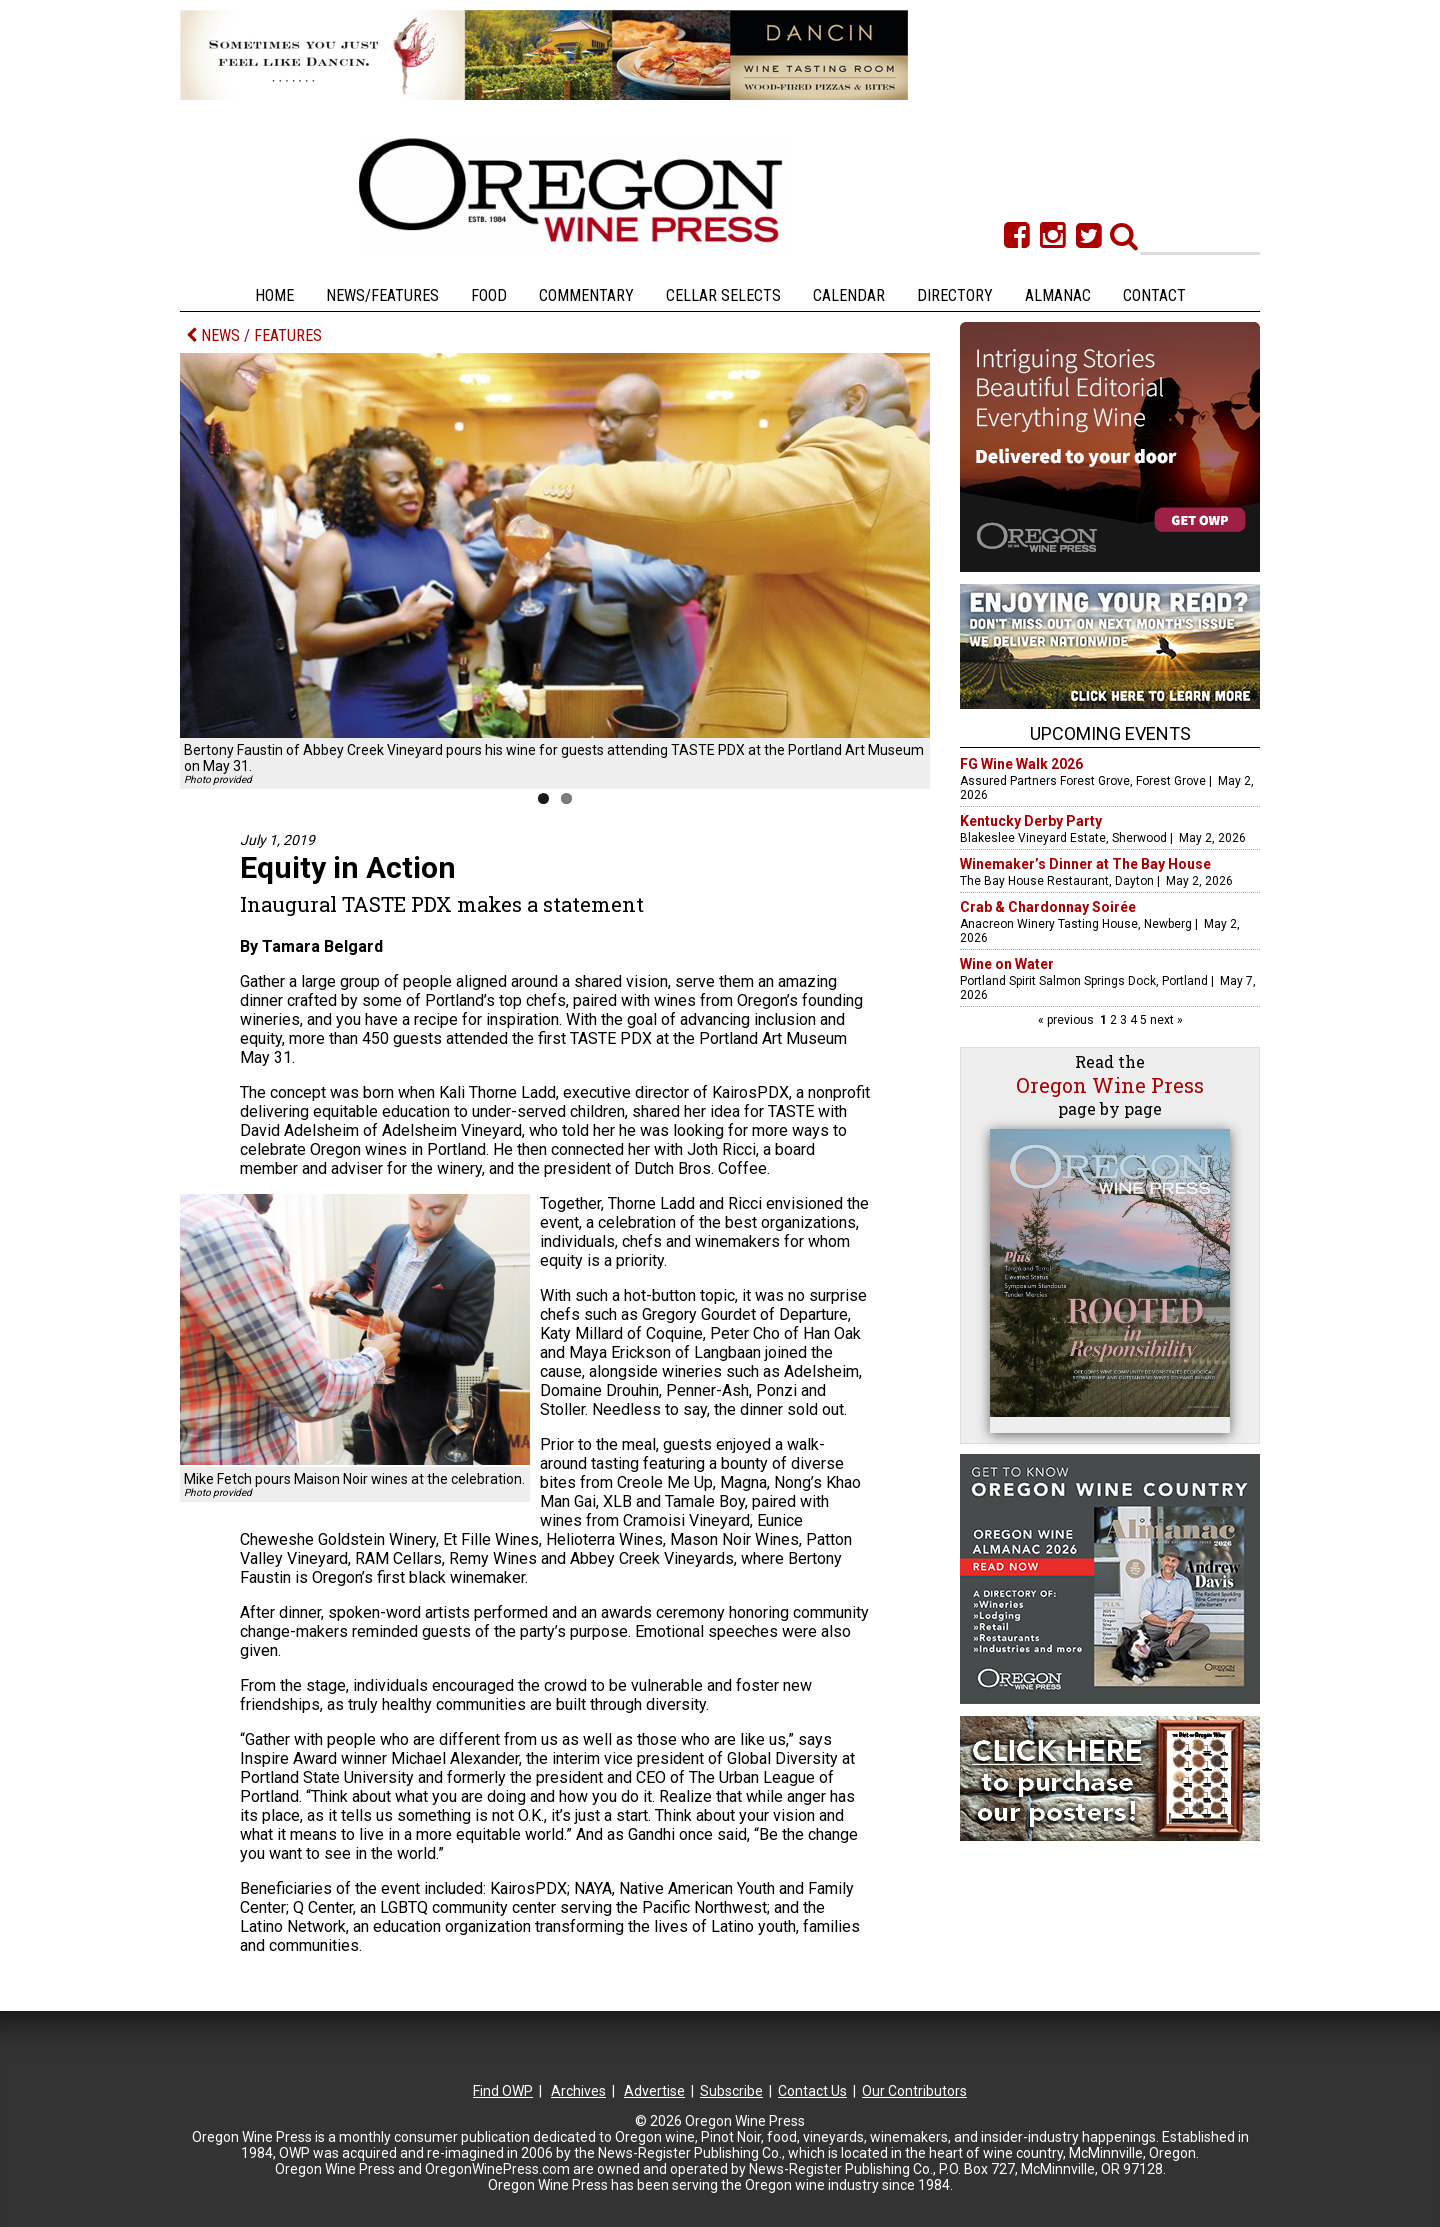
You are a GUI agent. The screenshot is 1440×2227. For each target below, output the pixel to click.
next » (1165, 1020)
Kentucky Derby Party (1031, 821)
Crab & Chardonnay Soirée (1048, 907)
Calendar (849, 295)
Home (274, 295)
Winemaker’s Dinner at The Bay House (1085, 864)
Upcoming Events (1110, 733)
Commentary (586, 295)
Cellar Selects (723, 295)
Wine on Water (1007, 964)
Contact (1154, 295)
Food (489, 295)
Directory (955, 295)
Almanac (1058, 295)
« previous (1067, 1020)
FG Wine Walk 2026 (1021, 764)
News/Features (382, 295)
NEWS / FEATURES (254, 335)
